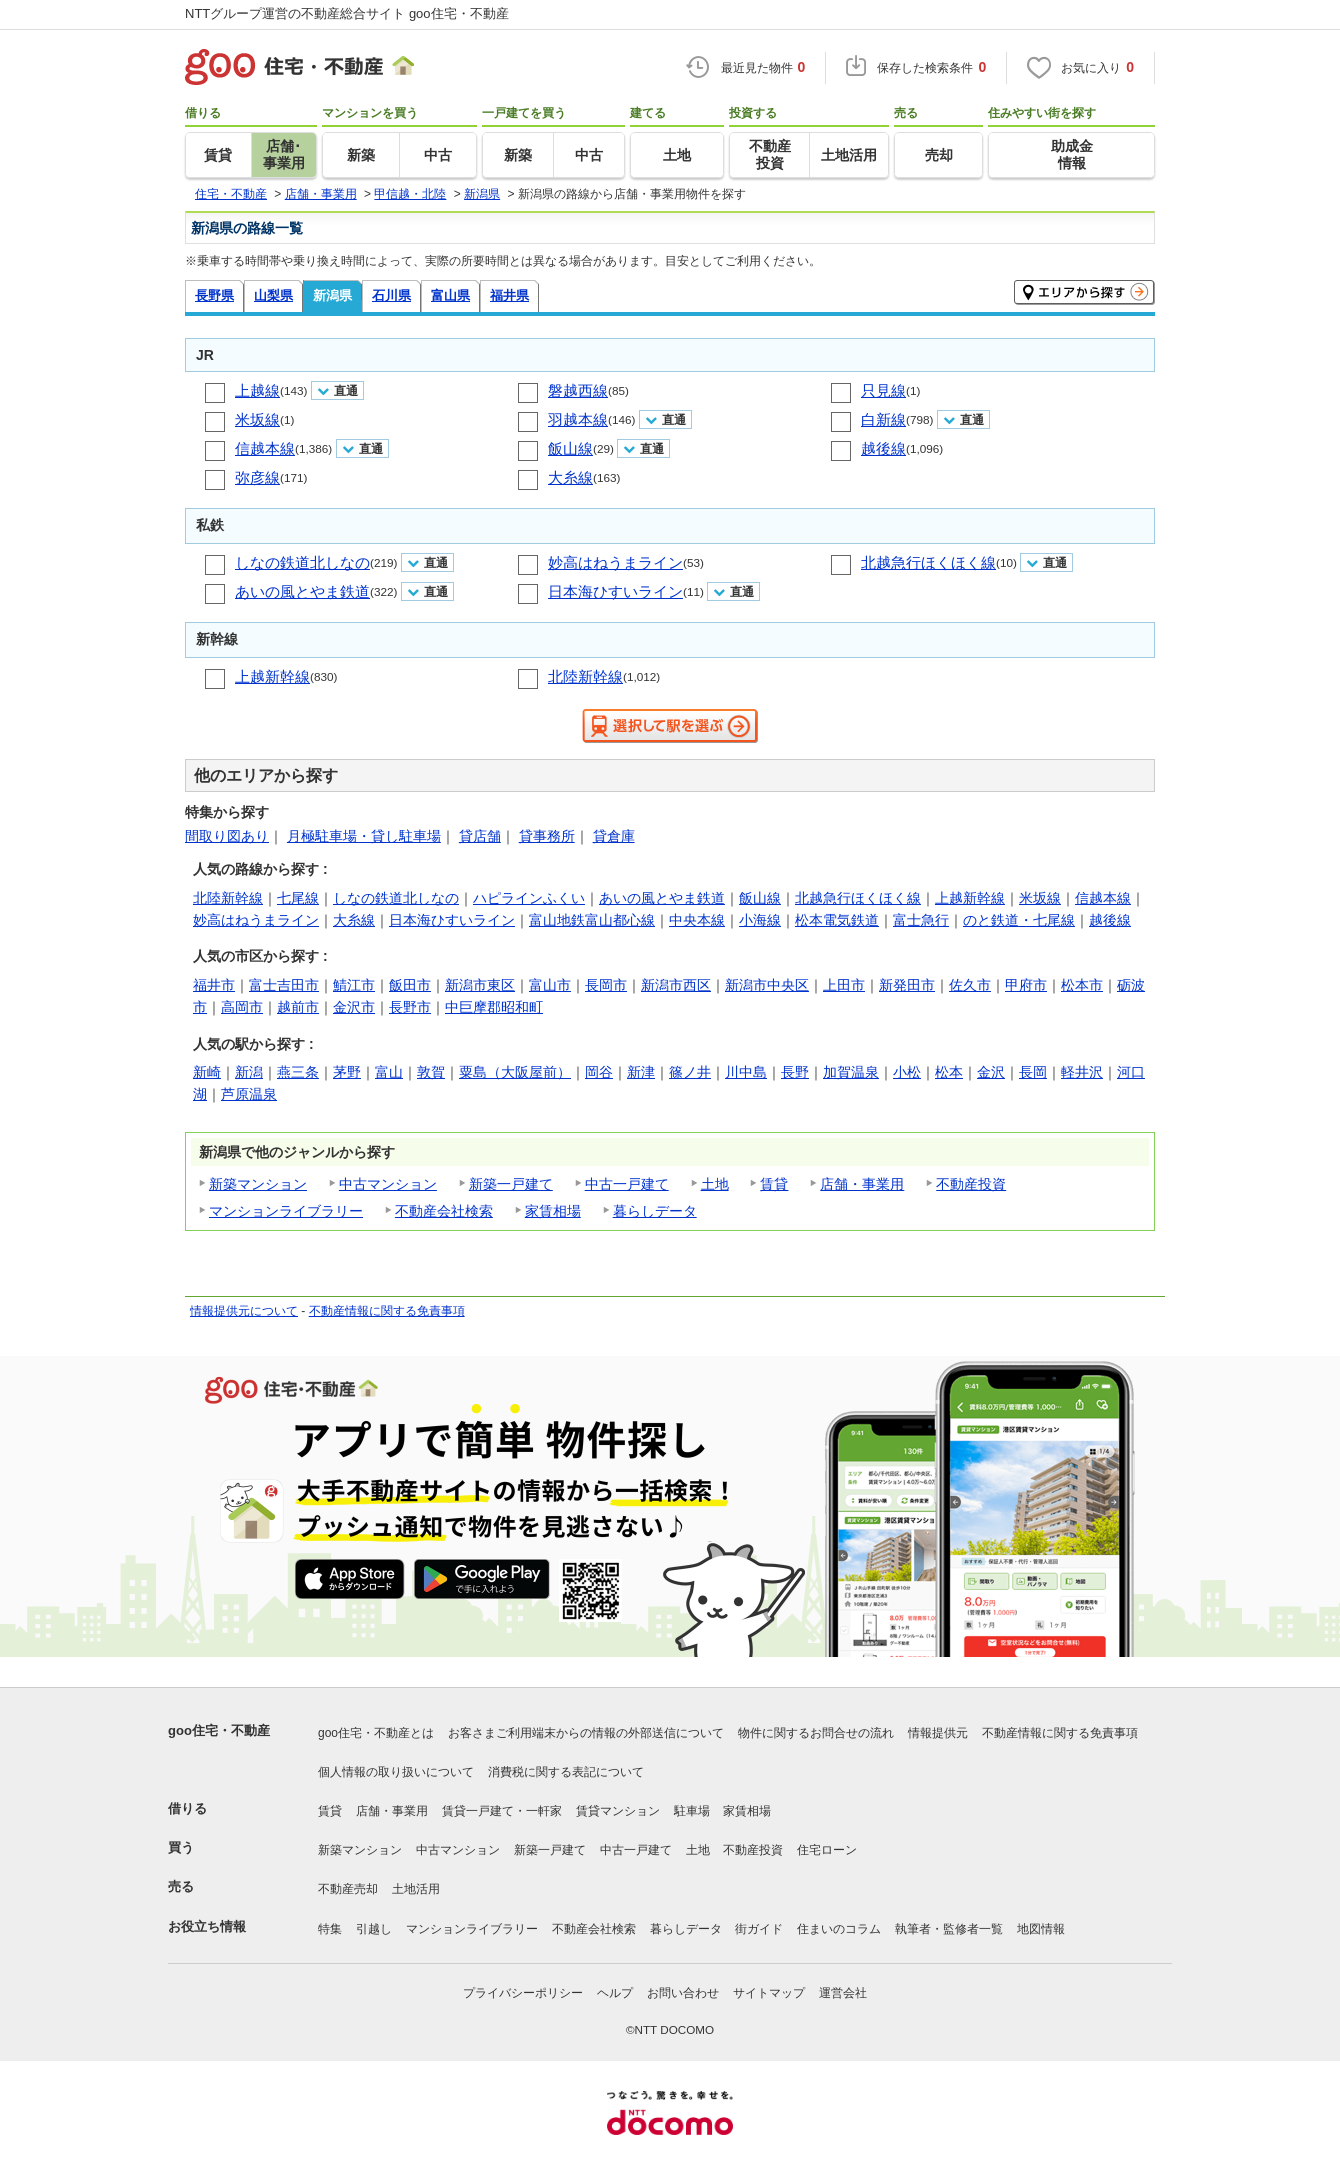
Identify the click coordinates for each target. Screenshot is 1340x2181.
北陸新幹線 (585, 676)
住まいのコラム (839, 1929)
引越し (374, 1929)
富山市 (550, 985)
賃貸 (774, 1184)
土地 (715, 1184)
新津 (641, 1072)
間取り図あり (227, 836)
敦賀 (431, 1072)
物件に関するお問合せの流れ (816, 1733)
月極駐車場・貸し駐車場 (364, 836)
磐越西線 (578, 390)
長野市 (410, 1007)
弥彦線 (257, 477)
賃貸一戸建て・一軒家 (502, 1811)
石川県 (391, 295)
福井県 (509, 295)
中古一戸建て (627, 1184)
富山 (389, 1072)
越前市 (298, 1007)
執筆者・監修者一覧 (949, 1929)
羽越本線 (578, 419)
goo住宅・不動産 (219, 1730)
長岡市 (606, 985)
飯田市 (410, 985)
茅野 (347, 1072)
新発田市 (907, 985)
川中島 (746, 1072)
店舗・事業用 (862, 1184)
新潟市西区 (676, 985)
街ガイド (759, 1929)
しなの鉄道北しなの (302, 562)
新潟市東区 (480, 985)
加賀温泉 (851, 1072)
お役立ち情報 (207, 1926)
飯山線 (570, 448)
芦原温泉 (249, 1094)
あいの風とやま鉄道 (302, 591)
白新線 (883, 419)
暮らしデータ (655, 1211)
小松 (907, 1072)
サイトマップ (769, 1993)
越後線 (883, 448)
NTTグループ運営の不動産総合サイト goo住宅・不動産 (347, 13)
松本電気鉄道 (837, 920)
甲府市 (1026, 985)
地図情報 (1041, 1929)
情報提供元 (938, 1733)
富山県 (450, 295)
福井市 (214, 985)
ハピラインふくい (529, 898)
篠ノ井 (690, 1072)
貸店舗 (480, 836)
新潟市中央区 (767, 985)
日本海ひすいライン (615, 591)
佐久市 (970, 985)
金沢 (991, 1072)
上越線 (257, 390)
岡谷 (599, 1072)
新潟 (249, 1072)
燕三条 (298, 1072)
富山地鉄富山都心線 (592, 920)
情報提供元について (244, 1311)
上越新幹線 (272, 676)
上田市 (844, 985)
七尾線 (298, 898)
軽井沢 (1082, 1072)
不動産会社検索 (444, 1211)
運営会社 (843, 1993)
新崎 (207, 1072)
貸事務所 (547, 836)
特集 (330, 1929)
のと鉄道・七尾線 (1019, 920)
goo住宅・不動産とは (376, 1733)
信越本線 (265, 448)
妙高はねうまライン (615, 562)
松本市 (1082, 985)
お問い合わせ (683, 1993)
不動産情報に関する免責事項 (387, 1311)
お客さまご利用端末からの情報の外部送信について (586, 1733)
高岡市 (242, 1007)
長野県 (214, 295)
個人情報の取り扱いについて (396, 1772)
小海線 (760, 920)
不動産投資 (971, 1184)
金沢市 (354, 1007)
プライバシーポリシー (523, 1993)
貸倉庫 (614, 836)
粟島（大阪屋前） (515, 1072)
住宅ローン (827, 1850)
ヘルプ (615, 1993)
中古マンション (388, 1184)
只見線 (883, 390)
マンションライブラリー (286, 1211)
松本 (949, 1072)
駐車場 (692, 1811)
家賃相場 (553, 1211)
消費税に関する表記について (566, 1772)
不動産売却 (348, 1889)
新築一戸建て (511, 1184)
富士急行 (921, 920)
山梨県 (273, 295)
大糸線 (570, 477)
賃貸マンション (618, 1811)
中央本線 (697, 920)
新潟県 (332, 295)
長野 (795, 1072)
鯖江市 (354, 985)
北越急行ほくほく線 (928, 562)
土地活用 (416, 1889)
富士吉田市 (284, 985)
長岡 (1033, 1072)
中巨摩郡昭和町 (494, 1007)
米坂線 (257, 419)
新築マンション (258, 1184)
